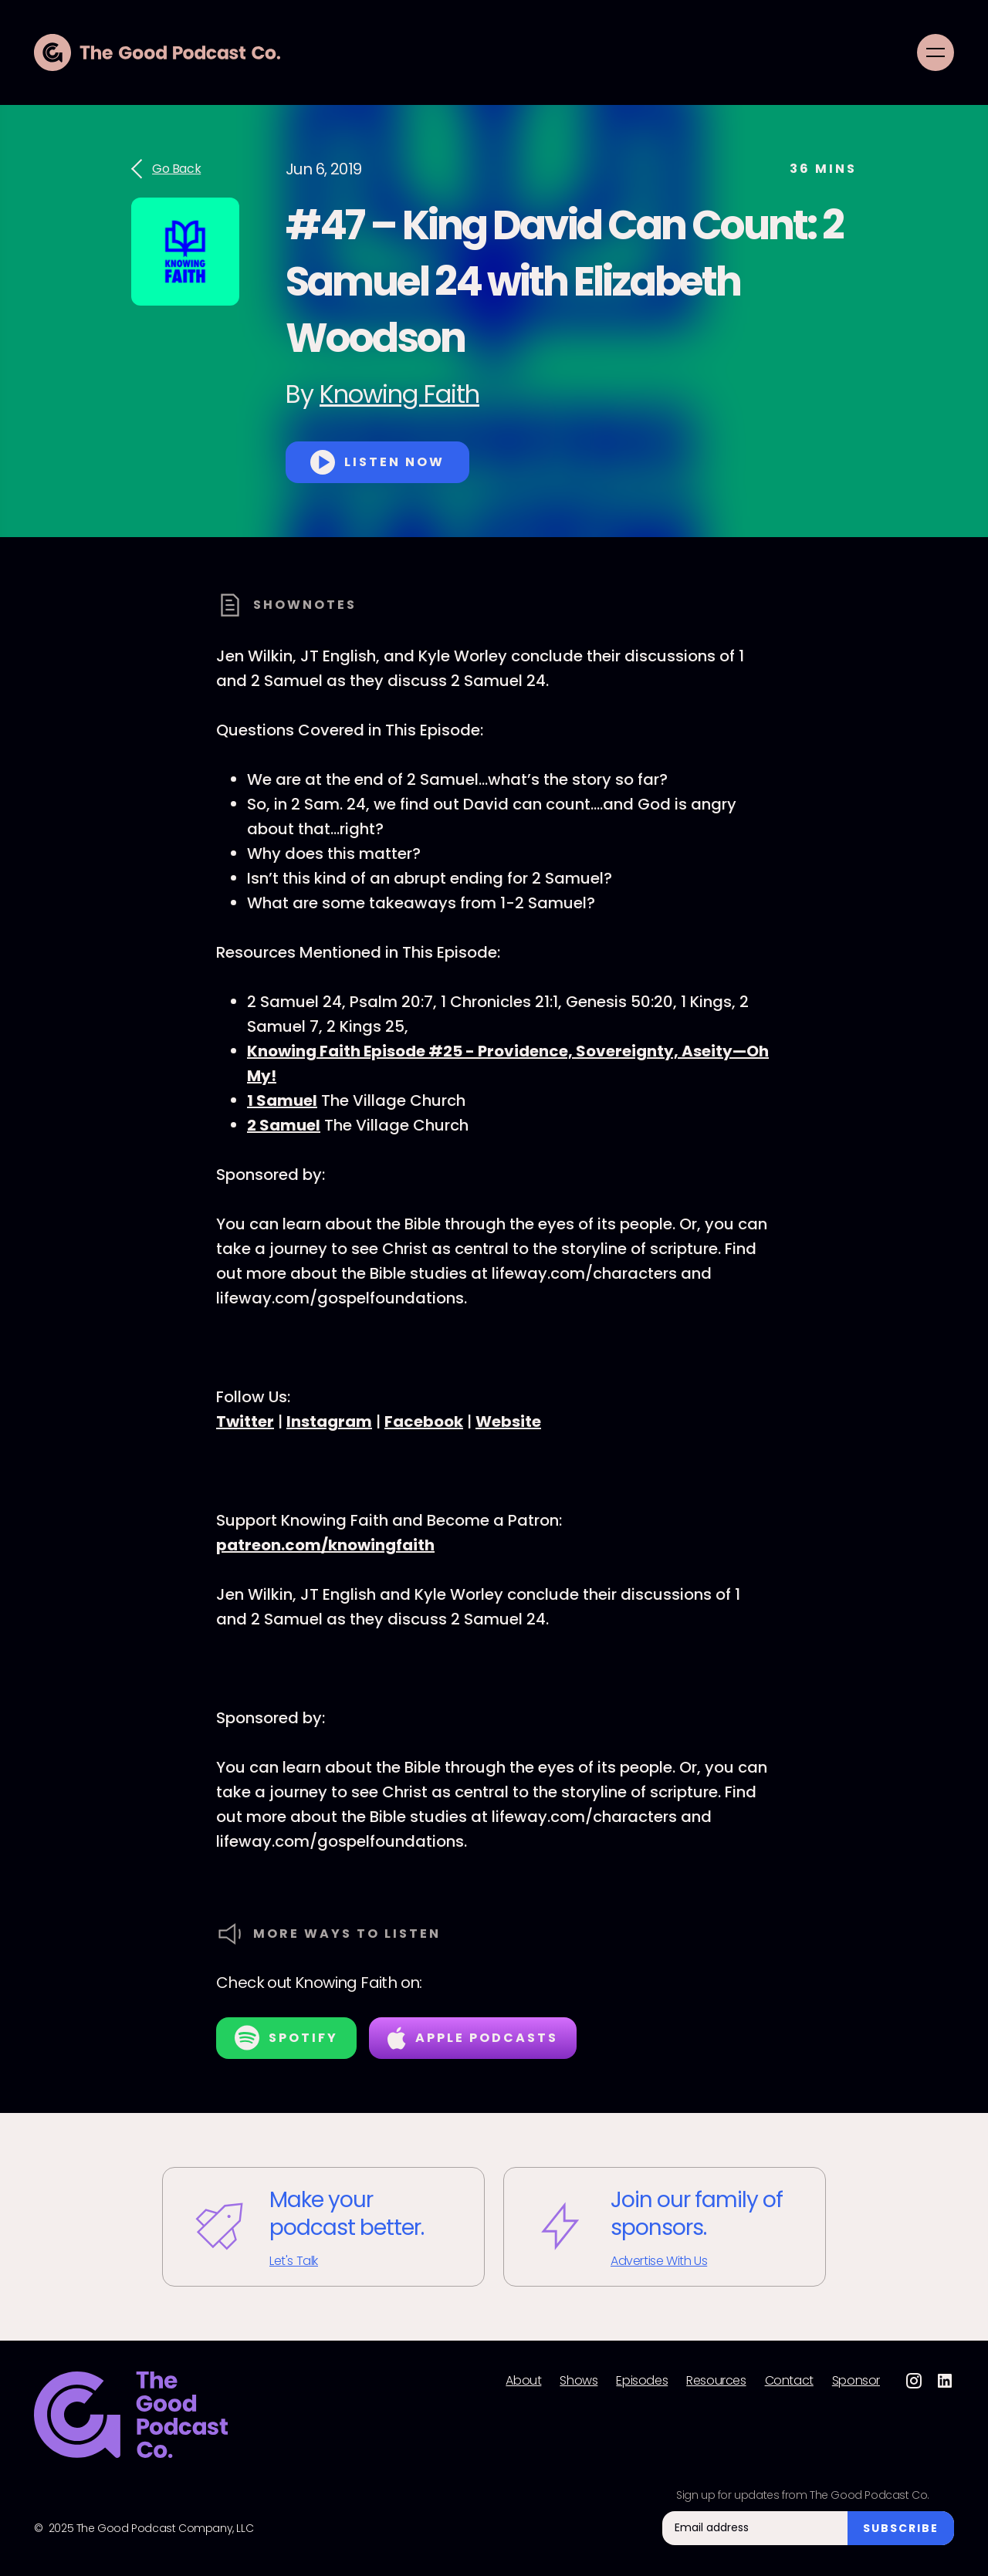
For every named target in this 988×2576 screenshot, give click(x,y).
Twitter (245, 1421)
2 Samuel (283, 1125)
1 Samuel (282, 1100)
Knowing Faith (399, 394)
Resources (716, 2381)
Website (508, 1421)
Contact (789, 2381)
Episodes (642, 2381)
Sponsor (856, 2381)
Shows (578, 2381)
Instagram (329, 1421)
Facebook (423, 1421)
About (523, 2381)
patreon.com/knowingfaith (325, 1545)
